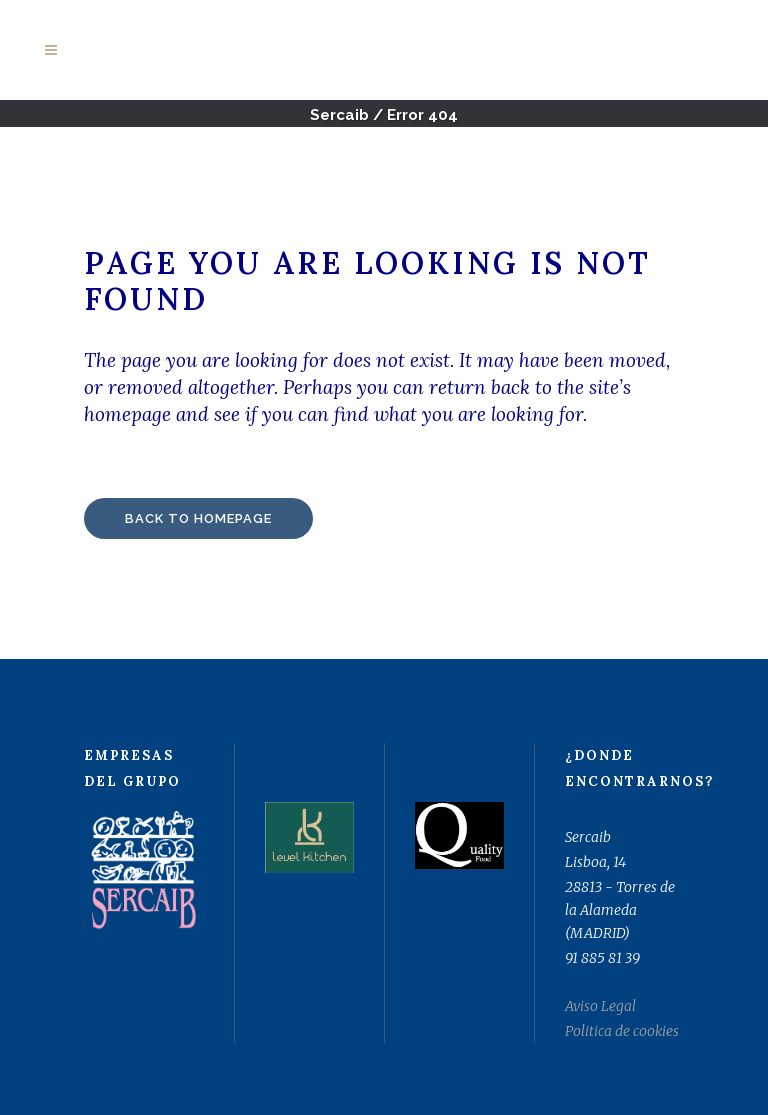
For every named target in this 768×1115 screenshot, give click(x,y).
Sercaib (339, 115)
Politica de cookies (622, 1031)
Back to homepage (198, 518)
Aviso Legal (600, 1006)
